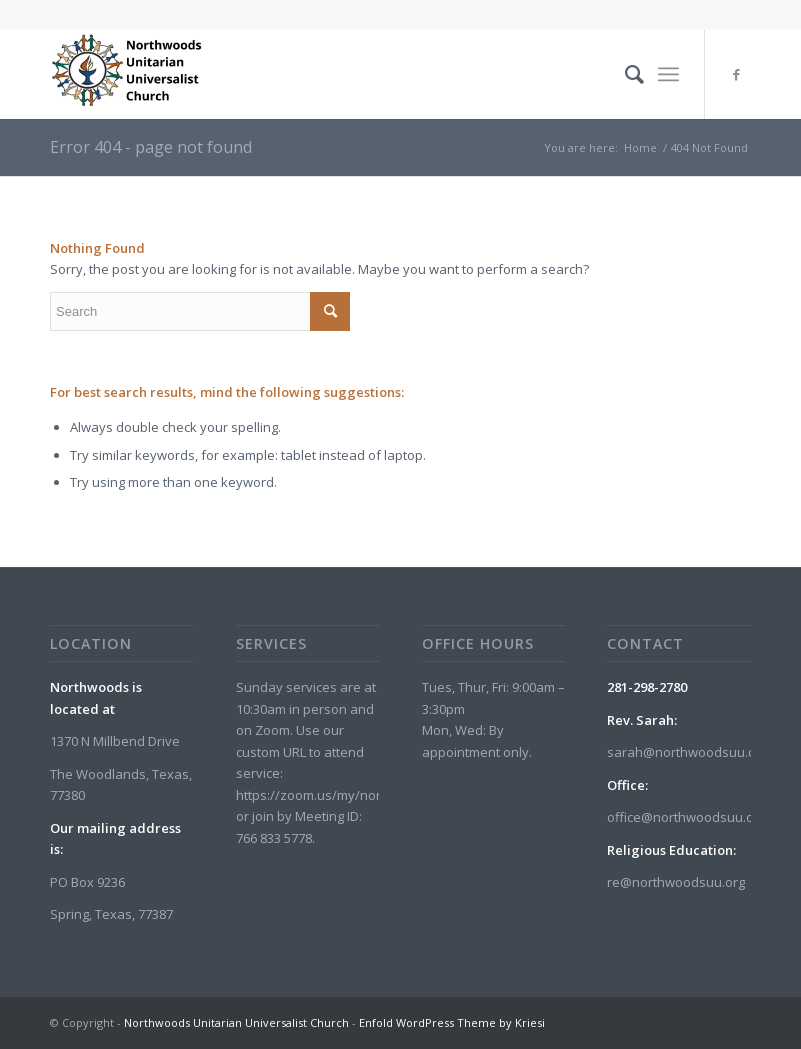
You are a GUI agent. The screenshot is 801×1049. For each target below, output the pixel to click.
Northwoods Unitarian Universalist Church (236, 1022)
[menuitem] (624, 74)
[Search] (624, 74)
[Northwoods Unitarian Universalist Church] (130, 74)
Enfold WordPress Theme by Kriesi (452, 1022)
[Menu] (668, 74)
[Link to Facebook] (736, 74)
